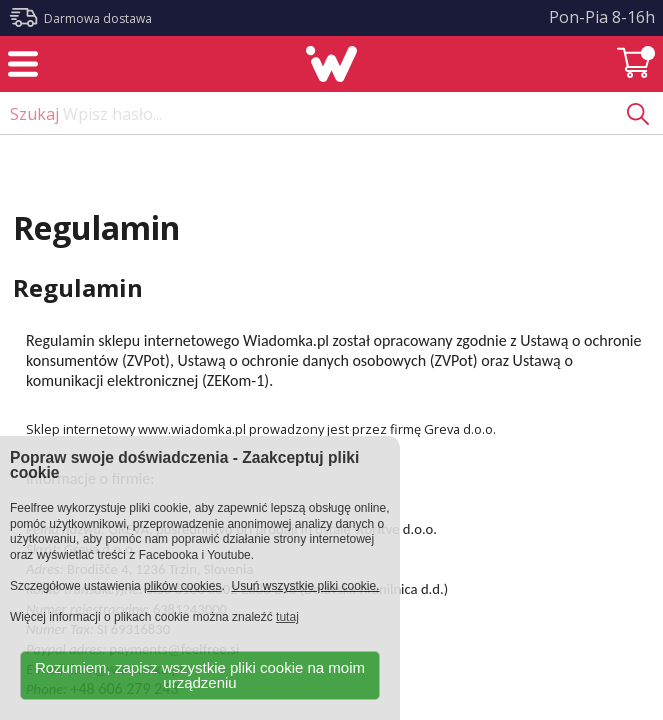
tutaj (287, 617)
